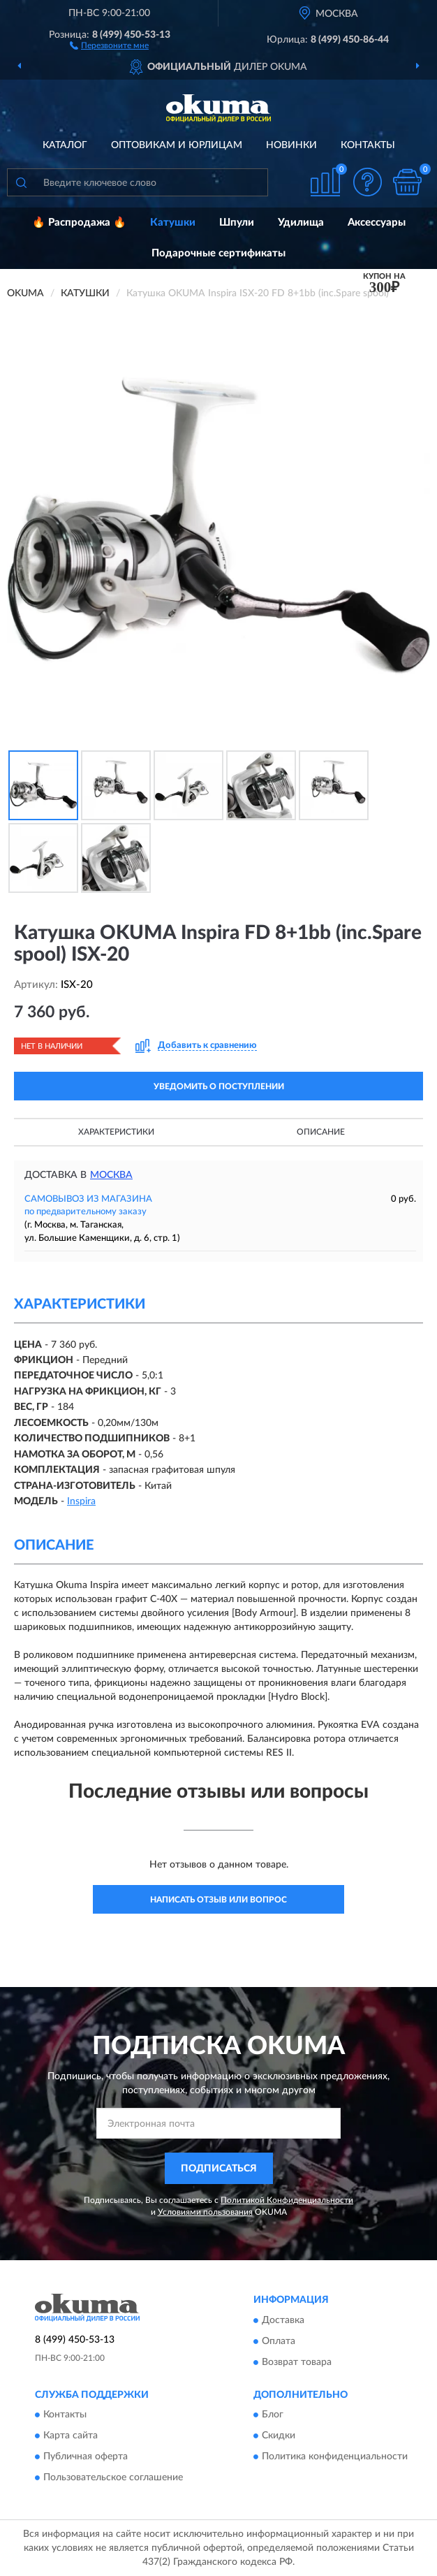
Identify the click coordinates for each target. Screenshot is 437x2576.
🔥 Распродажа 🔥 (79, 222)
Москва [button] (111, 1175)
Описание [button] (321, 1132)
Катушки (172, 222)
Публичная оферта (85, 2456)
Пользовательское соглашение (113, 2477)
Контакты (368, 145)
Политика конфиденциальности (335, 2456)
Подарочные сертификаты (218, 253)
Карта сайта (70, 2435)
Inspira (81, 1501)
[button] (109, 45)
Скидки (278, 2435)
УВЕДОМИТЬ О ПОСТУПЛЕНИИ (219, 1086)
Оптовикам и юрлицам (176, 145)
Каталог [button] (65, 145)
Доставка (283, 2320)
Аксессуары (377, 222)
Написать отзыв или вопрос (218, 1899)
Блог (272, 2414)
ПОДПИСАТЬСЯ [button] (219, 2169)
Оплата (278, 2341)
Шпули (236, 222)
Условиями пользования (205, 2212)
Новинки (291, 145)
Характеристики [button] (116, 1132)
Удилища (301, 222)
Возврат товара (297, 2362)
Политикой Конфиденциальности (287, 2200)
